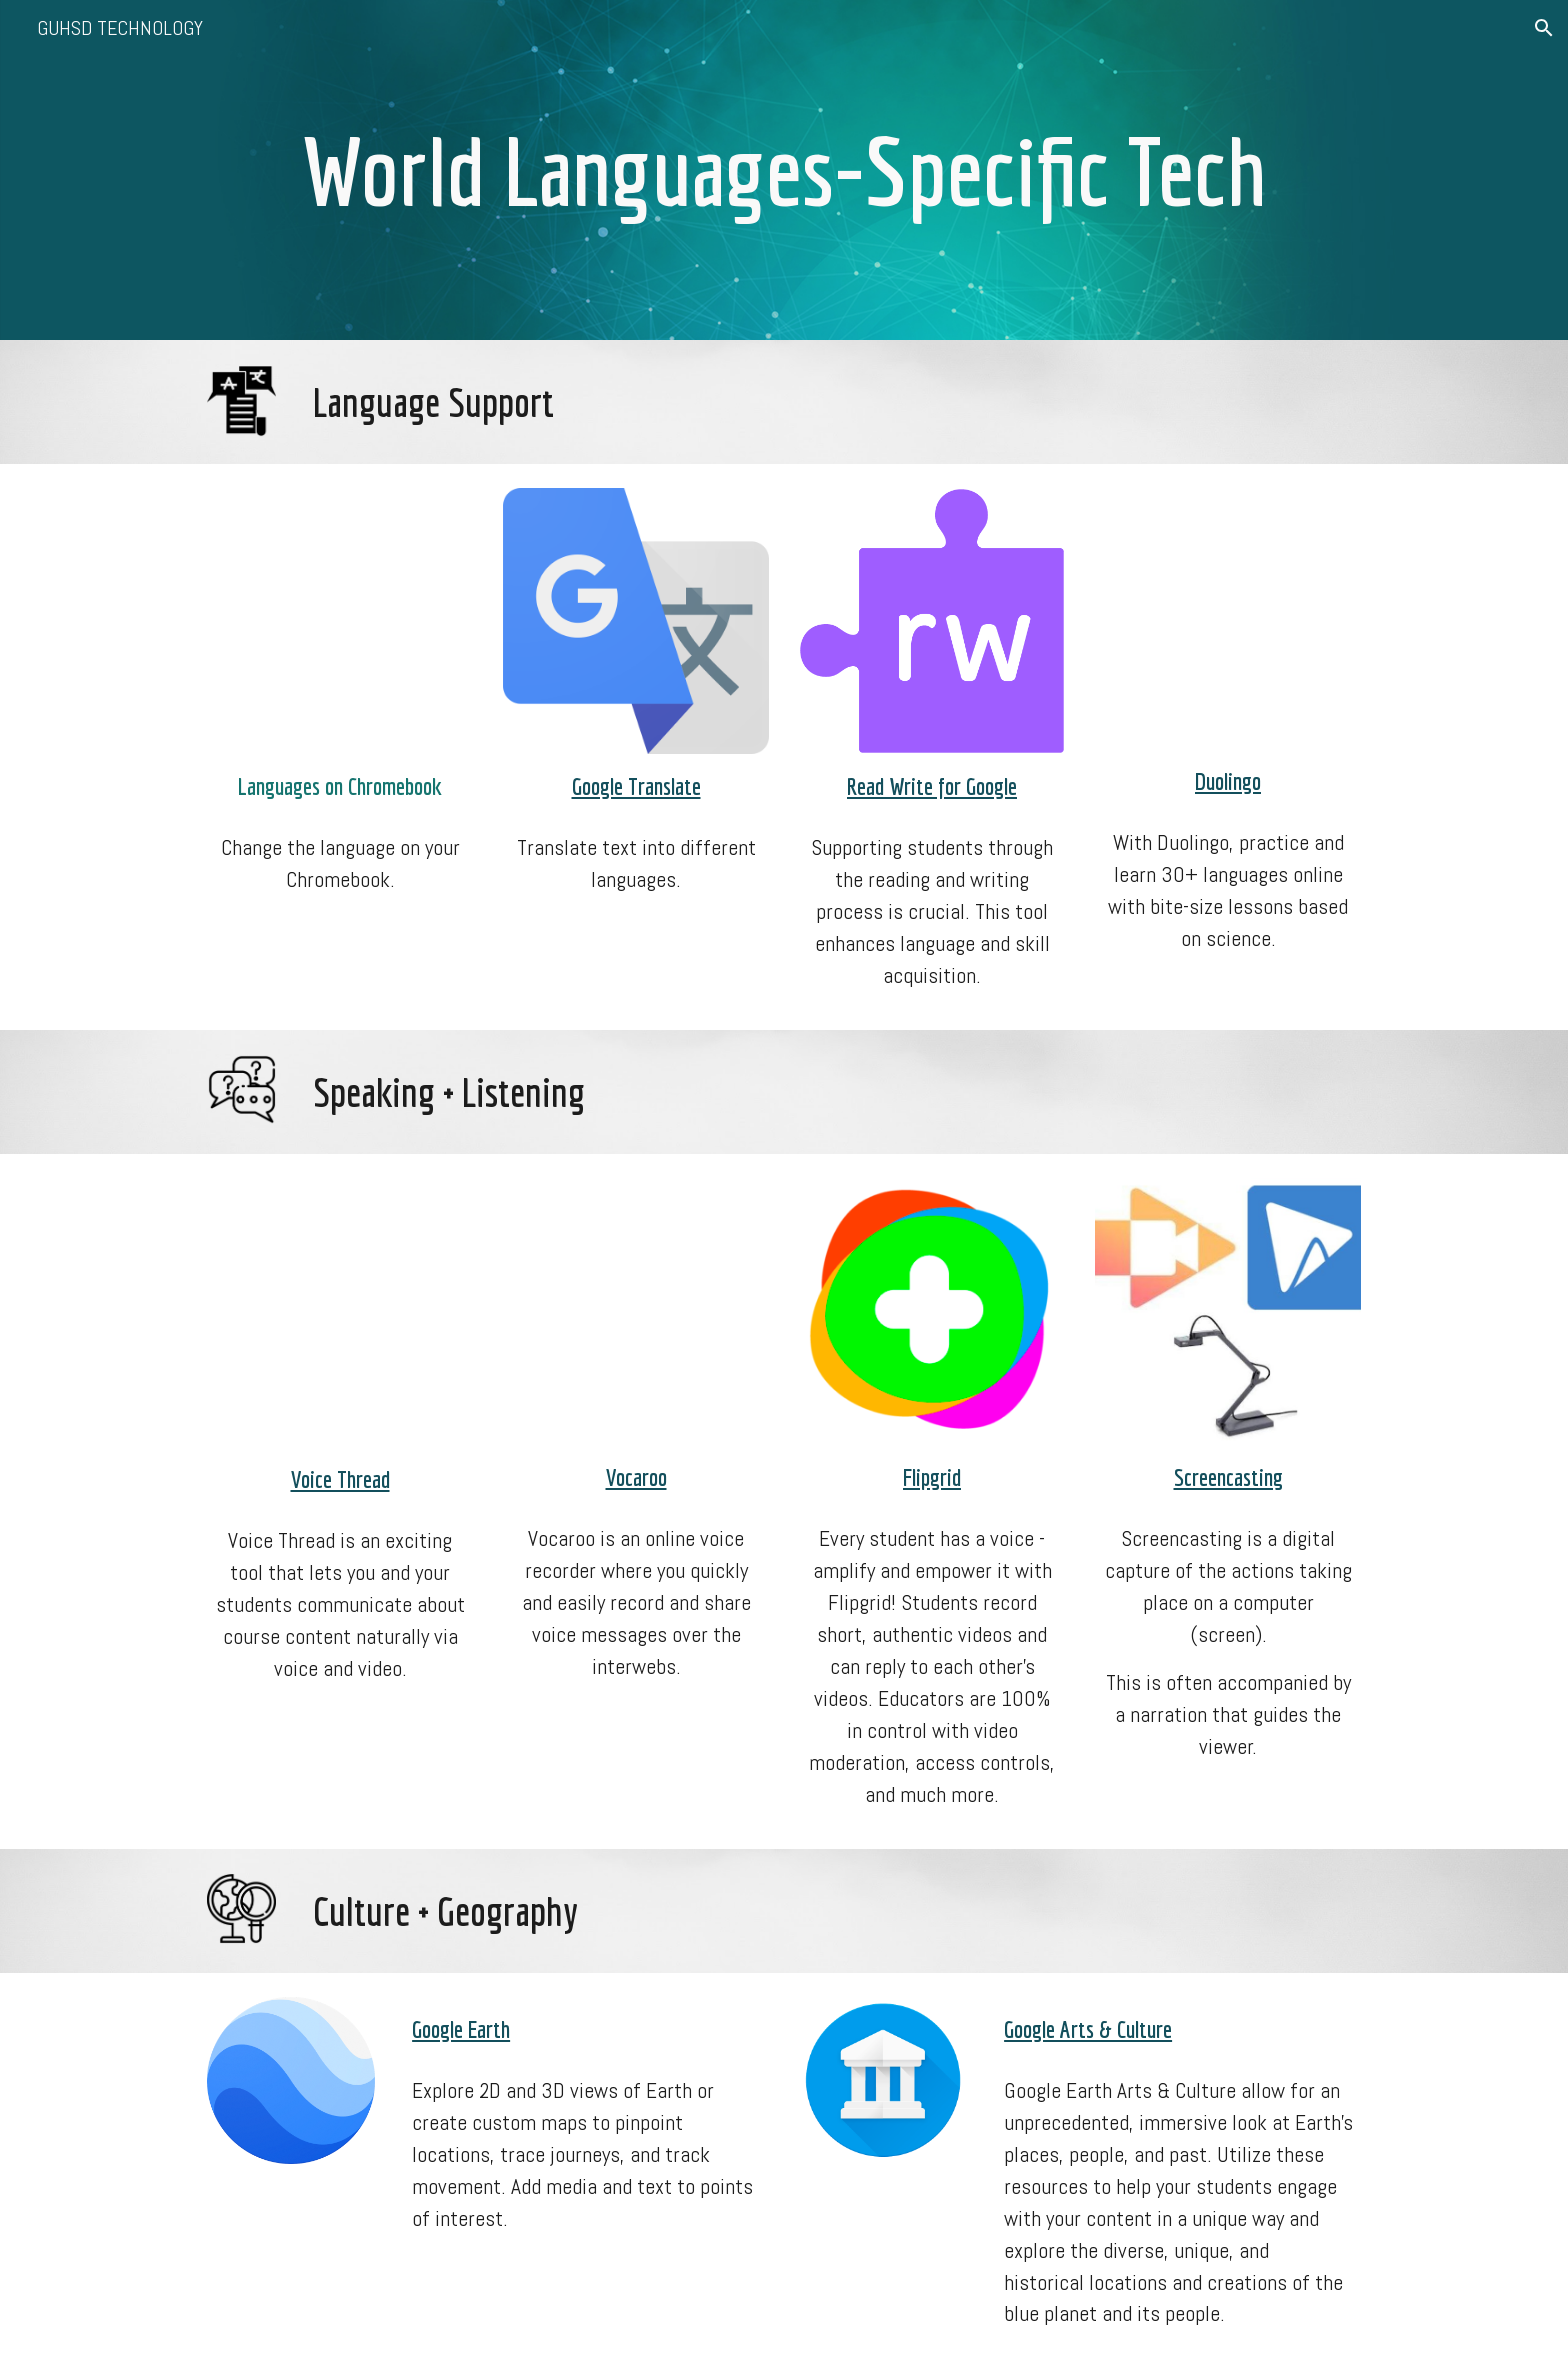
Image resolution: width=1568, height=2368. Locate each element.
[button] (1544, 28)
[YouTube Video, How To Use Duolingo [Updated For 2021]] (1228, 618)
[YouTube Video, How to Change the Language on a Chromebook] (340, 621)
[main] (784, 170)
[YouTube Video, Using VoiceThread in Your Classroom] (340, 1312)
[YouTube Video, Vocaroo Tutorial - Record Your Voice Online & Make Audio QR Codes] (636, 1311)
